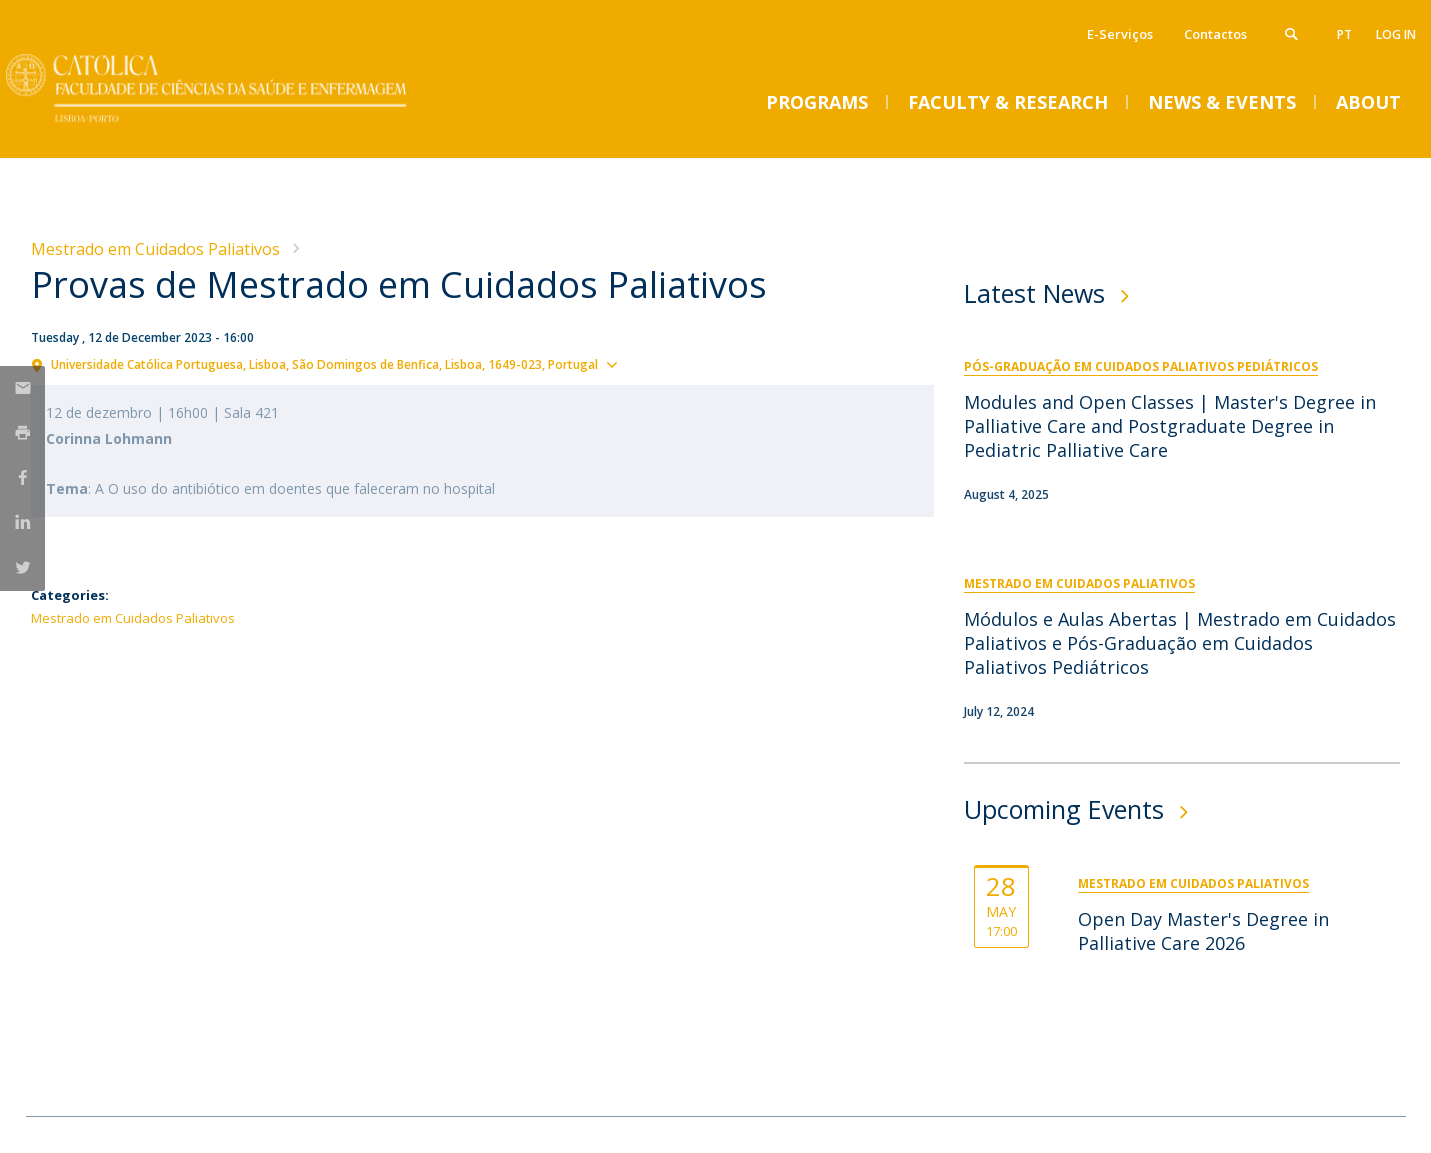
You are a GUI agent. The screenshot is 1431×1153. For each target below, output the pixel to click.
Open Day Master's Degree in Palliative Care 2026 (1203, 931)
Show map (661, 363)
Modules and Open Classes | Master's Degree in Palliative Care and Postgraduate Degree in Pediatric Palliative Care (1170, 426)
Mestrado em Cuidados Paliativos (155, 249)
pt (1344, 34)
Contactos (1215, 34)
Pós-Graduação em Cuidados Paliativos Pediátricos (1141, 366)
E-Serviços (1120, 34)
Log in (1396, 34)
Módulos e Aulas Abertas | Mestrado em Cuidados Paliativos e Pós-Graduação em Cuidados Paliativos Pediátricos (1180, 643)
